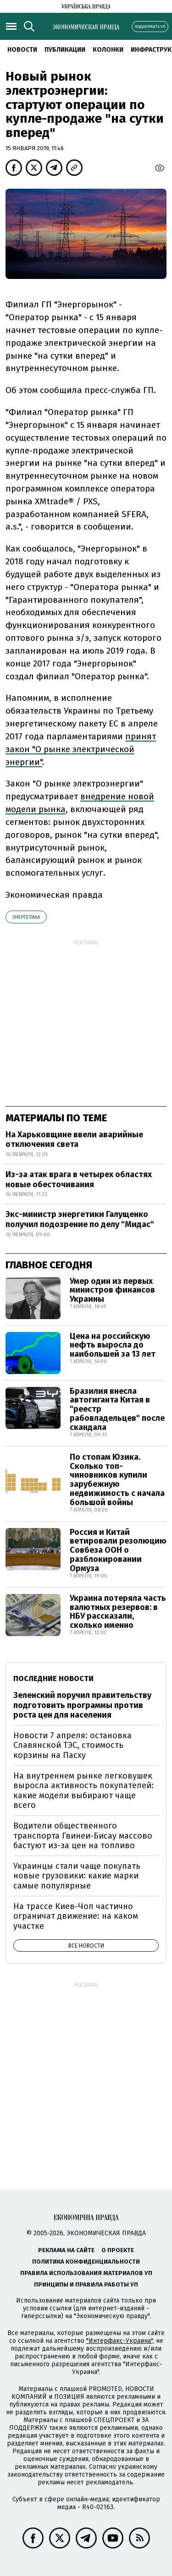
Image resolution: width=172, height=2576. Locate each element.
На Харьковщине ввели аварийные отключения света (74, 1140)
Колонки (108, 50)
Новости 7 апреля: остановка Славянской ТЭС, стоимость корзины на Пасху (72, 1745)
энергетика (26, 917)
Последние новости (53, 1678)
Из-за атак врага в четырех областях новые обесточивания (79, 1179)
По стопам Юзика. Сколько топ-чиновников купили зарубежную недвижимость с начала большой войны (117, 1479)
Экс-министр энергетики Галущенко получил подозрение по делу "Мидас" (80, 1219)
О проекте (117, 2250)
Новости (22, 50)
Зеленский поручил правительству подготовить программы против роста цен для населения (82, 1705)
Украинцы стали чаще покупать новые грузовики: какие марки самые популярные (76, 1876)
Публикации (64, 50)
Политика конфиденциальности (86, 2261)
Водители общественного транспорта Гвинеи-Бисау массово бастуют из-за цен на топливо (82, 1835)
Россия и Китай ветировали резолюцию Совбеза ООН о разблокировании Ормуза (118, 1550)
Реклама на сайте (66, 2250)
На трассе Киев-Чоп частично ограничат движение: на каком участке (75, 1916)
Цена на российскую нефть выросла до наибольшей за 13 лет (112, 1345)
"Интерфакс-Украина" (119, 2341)
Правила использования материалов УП (86, 2273)
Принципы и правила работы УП (86, 2284)
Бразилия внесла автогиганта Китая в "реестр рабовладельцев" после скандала (117, 1409)
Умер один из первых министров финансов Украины (112, 1290)
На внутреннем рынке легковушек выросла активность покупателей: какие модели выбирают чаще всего (83, 1791)
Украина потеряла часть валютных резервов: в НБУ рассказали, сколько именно (118, 1611)
